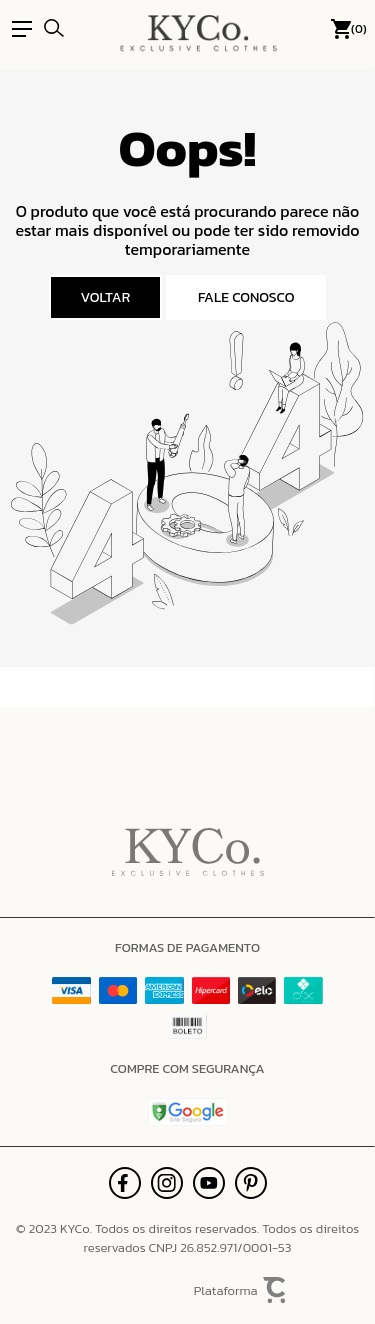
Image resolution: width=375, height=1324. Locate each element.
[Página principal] (198, 29)
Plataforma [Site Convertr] (241, 1290)
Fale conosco (246, 297)
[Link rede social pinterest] (251, 1183)
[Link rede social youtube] (209, 1183)
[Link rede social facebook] (125, 1183)
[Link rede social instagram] (167, 1183)
